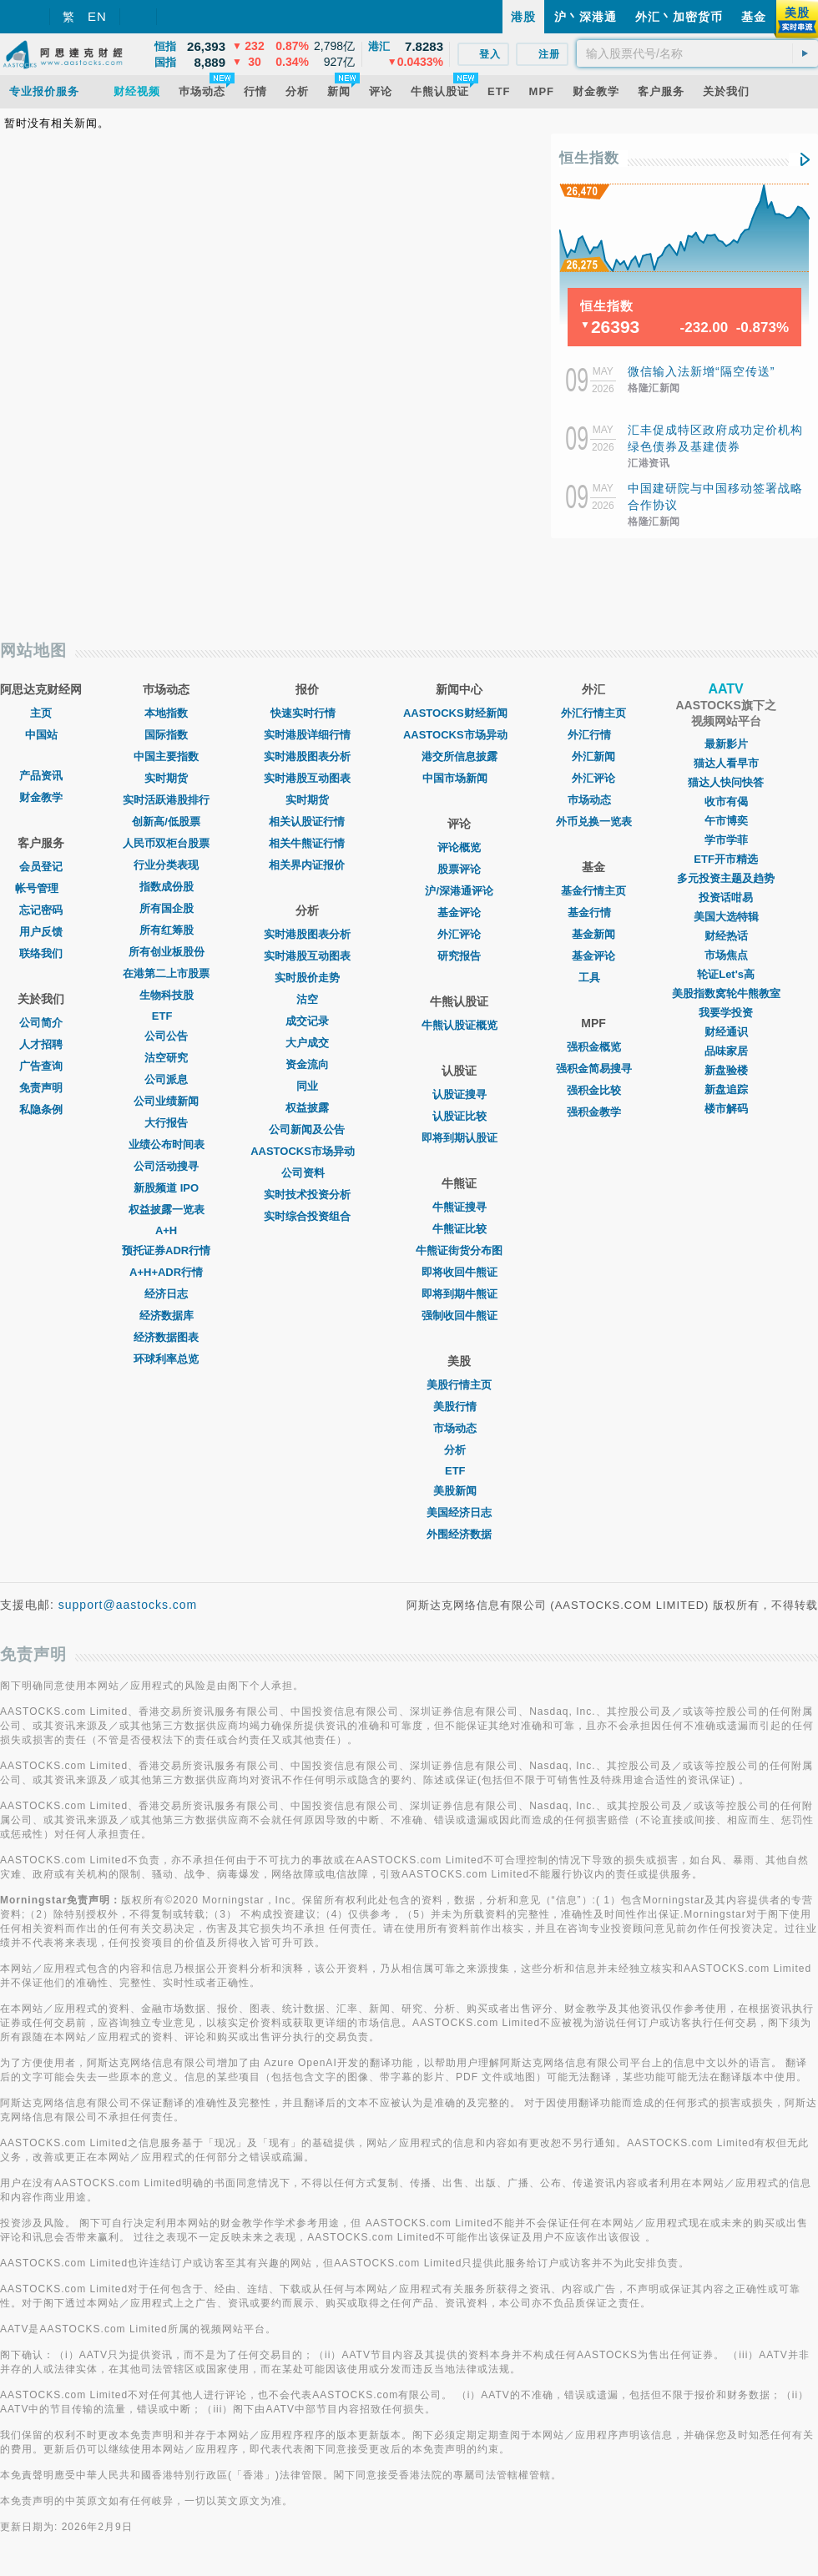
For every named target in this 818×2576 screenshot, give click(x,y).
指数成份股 (166, 886)
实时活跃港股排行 (166, 800)
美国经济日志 (459, 1512)
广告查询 (41, 1066)
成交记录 (307, 1021)
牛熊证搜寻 (459, 1207)
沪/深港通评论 (459, 891)
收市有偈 (726, 801)
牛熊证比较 (459, 1228)
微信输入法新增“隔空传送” (701, 371)
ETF (166, 1016)
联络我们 (41, 953)
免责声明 (41, 1087)
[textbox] (697, 53)
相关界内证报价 (307, 865)
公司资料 (307, 1173)
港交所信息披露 (459, 756)
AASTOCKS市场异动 (306, 1151)
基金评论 (459, 912)
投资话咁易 (726, 897)
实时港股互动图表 (307, 778)
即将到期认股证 (459, 1138)
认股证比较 (459, 1116)
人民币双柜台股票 (166, 843)
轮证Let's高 (726, 974)
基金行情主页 (593, 891)
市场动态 (459, 1428)
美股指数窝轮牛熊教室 (726, 993)
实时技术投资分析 (307, 1194)
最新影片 (726, 744)
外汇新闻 (593, 756)
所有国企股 (166, 908)
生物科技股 (166, 995)
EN (97, 16)
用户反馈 (41, 931)
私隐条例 (41, 1109)
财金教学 (41, 797)
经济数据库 (166, 1315)
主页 (41, 713)
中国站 (41, 734)
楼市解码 (726, 1108)
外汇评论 (459, 934)
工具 (593, 977)
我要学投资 (726, 1012)
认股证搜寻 (459, 1094)
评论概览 (459, 847)
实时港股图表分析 (307, 756)
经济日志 (166, 1294)
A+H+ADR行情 (166, 1272)
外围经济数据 (459, 1534)
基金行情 (593, 912)
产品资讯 (41, 775)
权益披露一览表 (166, 1209)
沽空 (307, 999)
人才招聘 (41, 1044)
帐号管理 (41, 888)
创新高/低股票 (166, 821)
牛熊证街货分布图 (459, 1250)
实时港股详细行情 (307, 734)
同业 (307, 1086)
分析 (459, 1450)
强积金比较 (594, 1090)
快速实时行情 (307, 713)
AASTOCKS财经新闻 (459, 713)
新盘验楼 (726, 1070)
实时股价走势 (307, 977)
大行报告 (166, 1123)
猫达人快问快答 (726, 782)
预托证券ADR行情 (166, 1250)
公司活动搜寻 (166, 1166)
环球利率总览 (166, 1359)
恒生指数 (589, 158)
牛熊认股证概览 (459, 1025)
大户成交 (307, 1042)
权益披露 (307, 1107)
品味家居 (726, 1051)
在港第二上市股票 (166, 973)
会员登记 (41, 866)
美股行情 (459, 1406)
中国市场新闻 (459, 778)
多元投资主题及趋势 (726, 878)
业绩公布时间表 (166, 1144)
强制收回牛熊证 (459, 1315)
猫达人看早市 (726, 763)
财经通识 (726, 1032)
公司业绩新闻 (166, 1101)
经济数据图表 (166, 1337)
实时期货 (166, 778)
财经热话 (726, 936)
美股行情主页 (459, 1385)
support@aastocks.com (128, 1604)
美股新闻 (459, 1491)
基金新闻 (593, 934)
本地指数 (166, 713)
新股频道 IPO (166, 1188)
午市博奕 (726, 820)
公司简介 (41, 1022)
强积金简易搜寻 (594, 1068)
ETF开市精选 (726, 859)
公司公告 (166, 1036)
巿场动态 (593, 800)
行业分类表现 (166, 865)
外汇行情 (593, 734)
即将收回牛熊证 (459, 1272)
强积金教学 (594, 1112)
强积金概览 (594, 1047)
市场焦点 (726, 955)
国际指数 (166, 734)
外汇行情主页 (593, 713)
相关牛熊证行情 (307, 843)
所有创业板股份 (166, 951)
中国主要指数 (166, 756)
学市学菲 (726, 840)
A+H (166, 1230)
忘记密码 (41, 910)
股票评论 (459, 869)
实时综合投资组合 (307, 1216)
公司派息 (166, 1079)
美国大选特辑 (726, 916)
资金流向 (307, 1064)
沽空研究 (166, 1057)
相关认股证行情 (307, 821)
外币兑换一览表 (594, 821)
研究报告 (459, 956)
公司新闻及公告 (307, 1129)
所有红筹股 (166, 930)
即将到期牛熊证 (459, 1294)
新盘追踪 (726, 1089)
